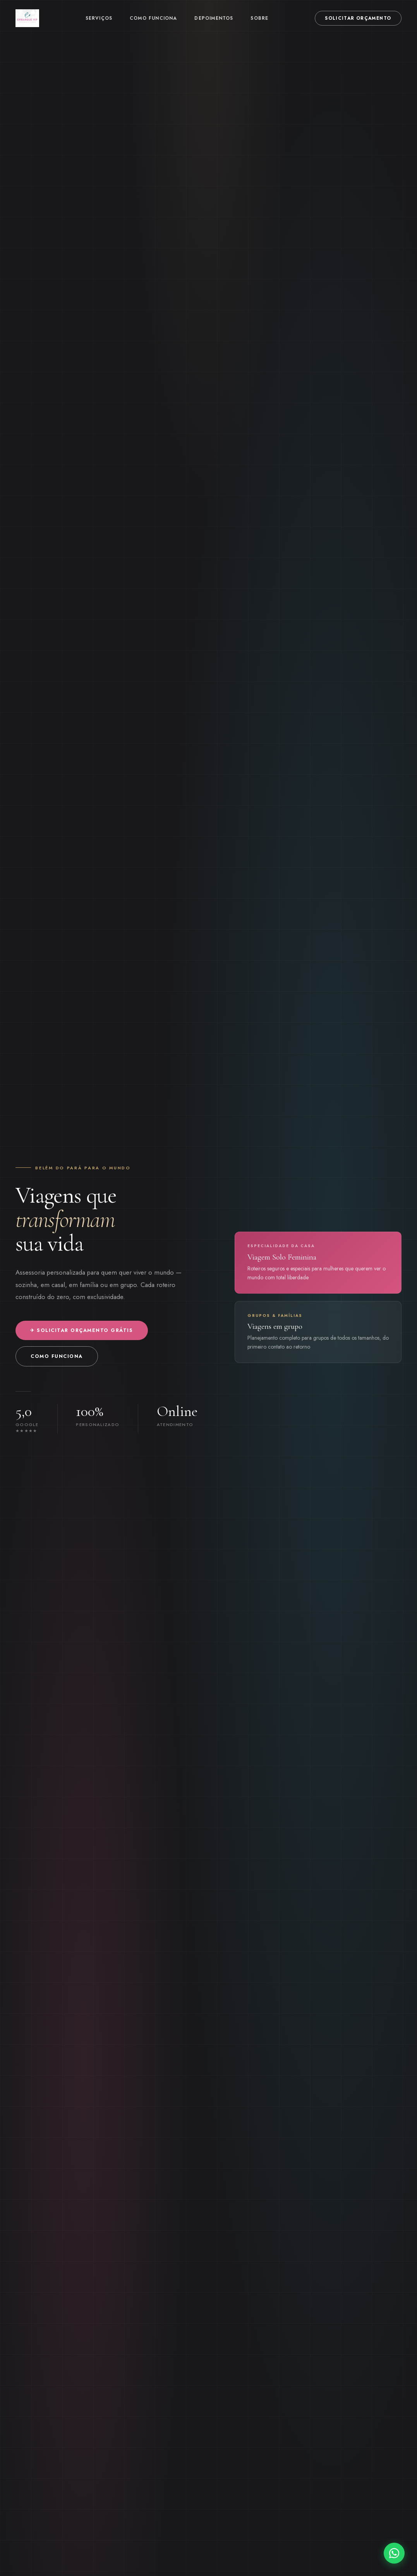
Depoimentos (213, 18)
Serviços (99, 18)
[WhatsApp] (394, 2553)
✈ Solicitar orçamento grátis (81, 1330)
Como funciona (153, 18)
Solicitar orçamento (358, 18)
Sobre (259, 18)
